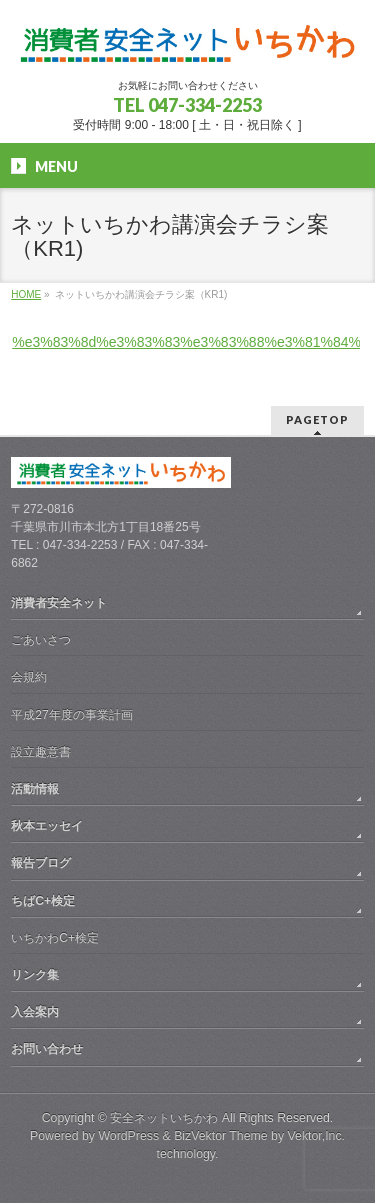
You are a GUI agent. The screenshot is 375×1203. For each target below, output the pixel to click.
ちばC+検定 (43, 901)
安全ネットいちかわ (164, 1118)
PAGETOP (317, 419)
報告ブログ (41, 863)
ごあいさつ (41, 640)
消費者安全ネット (59, 603)
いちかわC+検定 (55, 938)
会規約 (29, 677)
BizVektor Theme (221, 1136)
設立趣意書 (41, 752)
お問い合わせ (47, 1049)
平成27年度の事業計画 (71, 715)
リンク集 (35, 975)
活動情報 (35, 789)
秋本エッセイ (47, 826)
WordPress (128, 1136)
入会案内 (35, 1012)
